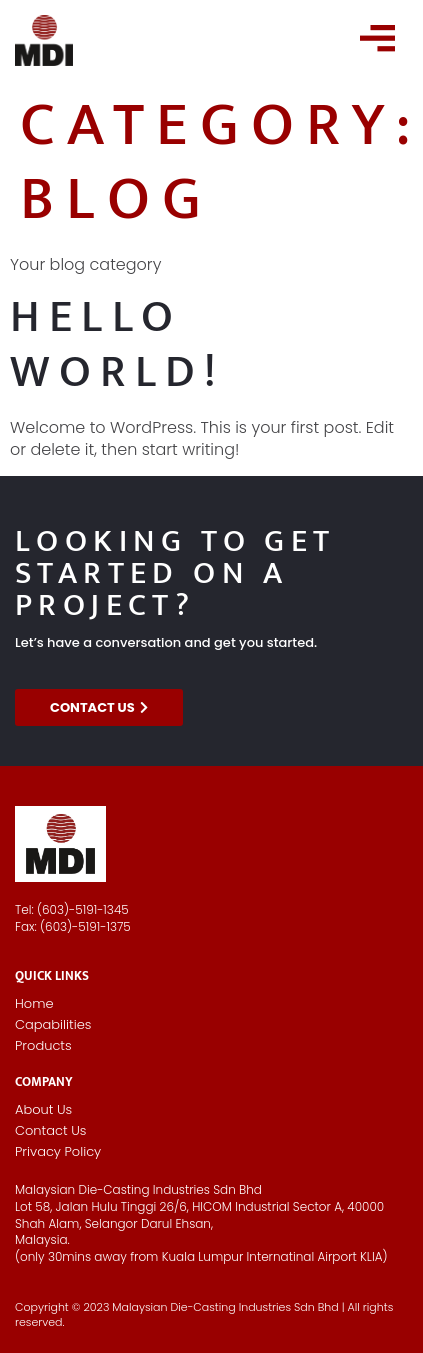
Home (34, 1003)
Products (43, 1045)
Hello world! (117, 344)
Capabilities (53, 1024)
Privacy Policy (58, 1151)
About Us (43, 1109)
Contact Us (50, 1130)
